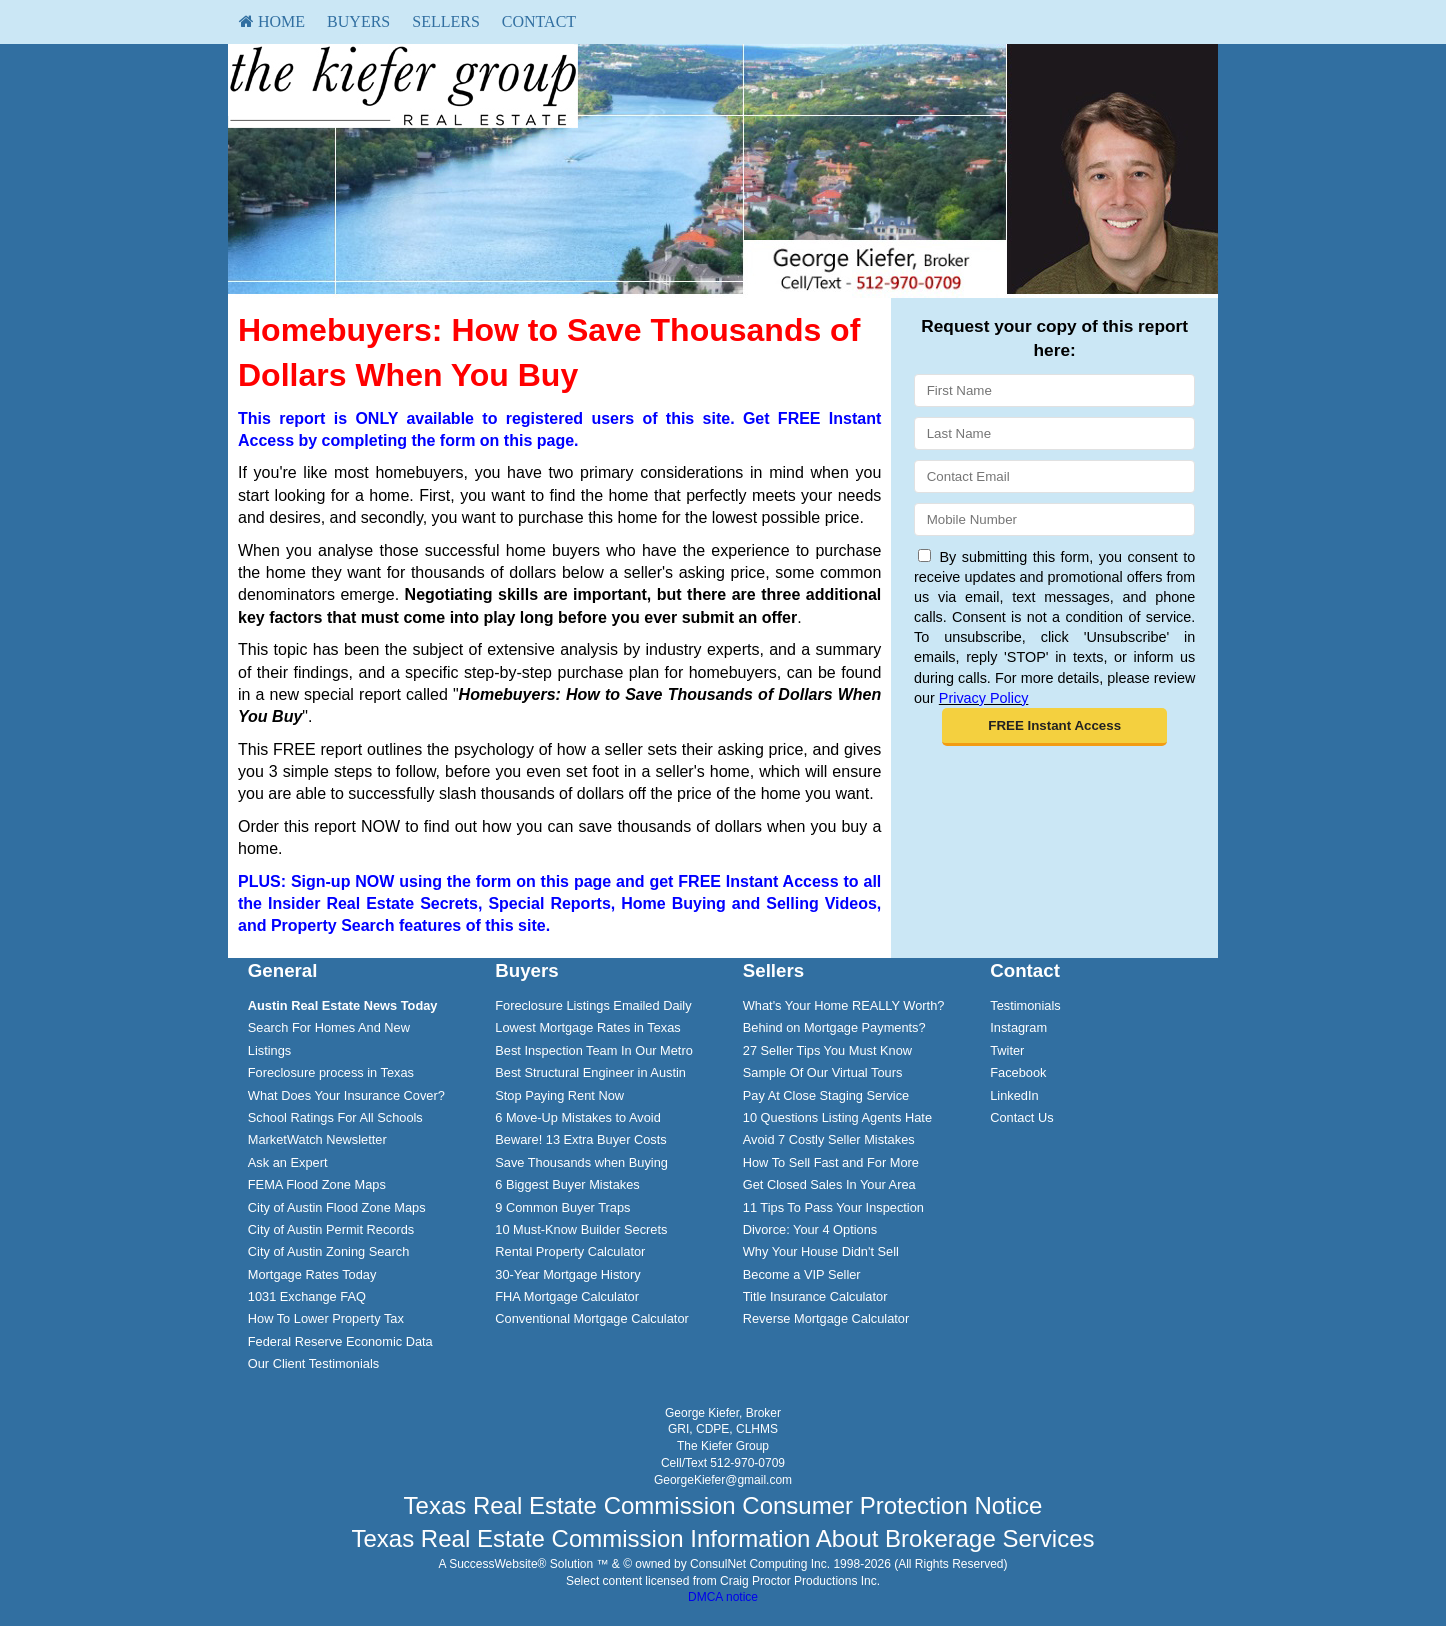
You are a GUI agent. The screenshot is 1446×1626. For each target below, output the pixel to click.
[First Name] (1054, 390)
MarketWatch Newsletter (317, 1139)
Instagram (1018, 1027)
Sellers (446, 21)
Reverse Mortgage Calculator (826, 1318)
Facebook (1018, 1072)
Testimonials (1025, 1005)
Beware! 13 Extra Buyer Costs (580, 1139)
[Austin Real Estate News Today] (343, 1005)
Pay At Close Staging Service (826, 1095)
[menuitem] (272, 22)
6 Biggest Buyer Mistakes (567, 1184)
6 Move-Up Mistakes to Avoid (578, 1117)
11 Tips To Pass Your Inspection (833, 1207)
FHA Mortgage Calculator (567, 1296)
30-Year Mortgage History (567, 1274)
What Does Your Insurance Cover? (346, 1095)
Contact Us (1021, 1117)
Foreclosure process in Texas (331, 1072)
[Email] (1054, 476)
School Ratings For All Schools (335, 1117)
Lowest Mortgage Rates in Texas (587, 1027)
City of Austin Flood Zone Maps (337, 1207)
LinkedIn (1014, 1095)
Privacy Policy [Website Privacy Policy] (984, 698)
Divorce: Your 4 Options (810, 1229)
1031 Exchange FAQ (307, 1296)
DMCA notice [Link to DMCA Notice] (723, 1597)
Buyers (358, 21)
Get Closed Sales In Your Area (829, 1184)
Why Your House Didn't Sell (821, 1251)
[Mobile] (1054, 519)
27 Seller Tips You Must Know (827, 1050)
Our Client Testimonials (313, 1363)
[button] (1054, 727)
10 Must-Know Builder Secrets (581, 1229)
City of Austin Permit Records (331, 1229)
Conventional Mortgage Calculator (591, 1318)
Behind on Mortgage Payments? (834, 1027)
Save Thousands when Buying (581, 1162)
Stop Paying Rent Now (559, 1095)
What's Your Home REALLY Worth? (844, 1005)
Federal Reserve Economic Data (340, 1341)
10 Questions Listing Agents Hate (837, 1117)
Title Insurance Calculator (815, 1296)
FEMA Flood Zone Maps (317, 1184)
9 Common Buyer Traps (562, 1207)
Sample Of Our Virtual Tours (823, 1072)
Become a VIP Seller (802, 1274)
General (283, 970)
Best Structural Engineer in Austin (590, 1072)
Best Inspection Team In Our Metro (594, 1050)
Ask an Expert (288, 1162)
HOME (272, 21)
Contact (539, 21)
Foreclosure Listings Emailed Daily (593, 1005)
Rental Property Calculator (570, 1251)
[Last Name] (1054, 433)
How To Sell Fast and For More (831, 1162)
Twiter (1007, 1050)
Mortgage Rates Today (312, 1274)
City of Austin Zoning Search (328, 1251)
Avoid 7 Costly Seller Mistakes (829, 1139)
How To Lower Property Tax (326, 1318)
